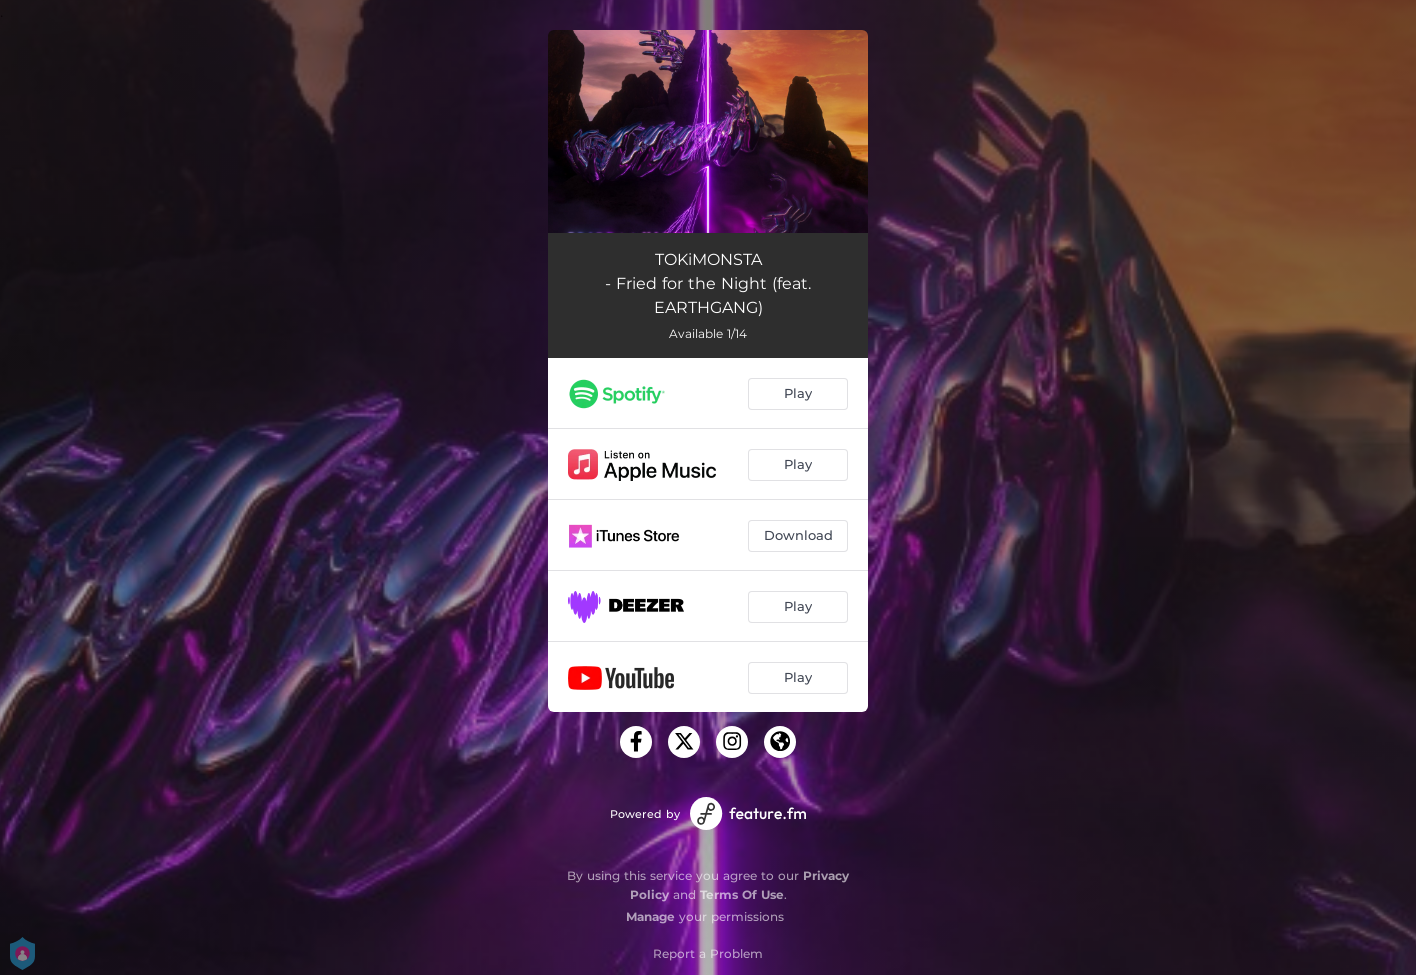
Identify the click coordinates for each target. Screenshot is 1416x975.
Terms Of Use (742, 894)
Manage (650, 916)
